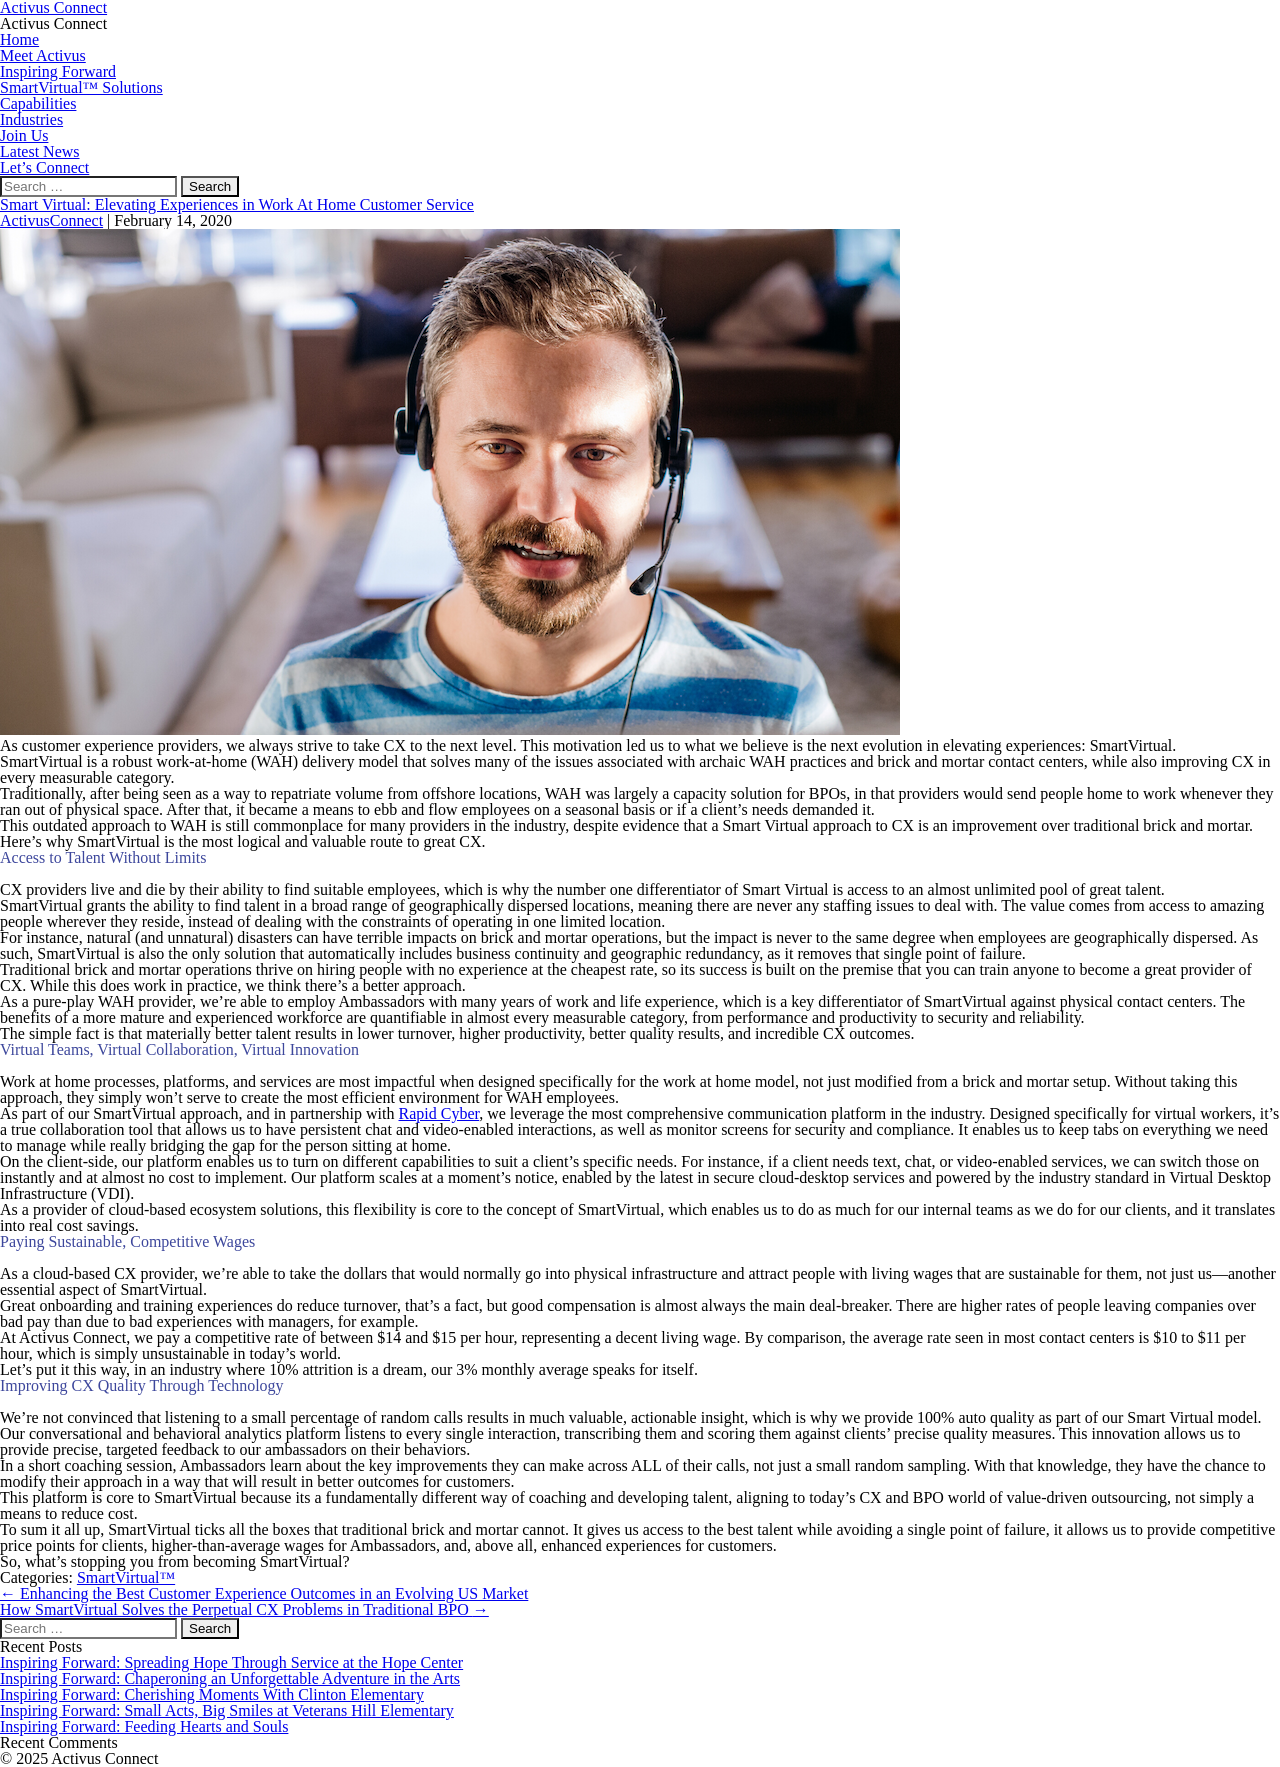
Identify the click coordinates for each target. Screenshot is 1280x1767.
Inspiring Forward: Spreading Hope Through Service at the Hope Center (231, 1662)
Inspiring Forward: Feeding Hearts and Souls (144, 1726)
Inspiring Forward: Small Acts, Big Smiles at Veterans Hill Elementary (227, 1710)
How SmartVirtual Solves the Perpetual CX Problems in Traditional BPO (244, 1609)
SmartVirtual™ (126, 1577)
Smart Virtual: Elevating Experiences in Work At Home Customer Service (237, 204)
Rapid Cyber (439, 1113)
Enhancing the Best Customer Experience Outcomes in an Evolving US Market (264, 1593)
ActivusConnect (51, 220)
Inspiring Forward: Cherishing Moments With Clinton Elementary (212, 1694)
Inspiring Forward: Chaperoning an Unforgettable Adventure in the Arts (230, 1678)
